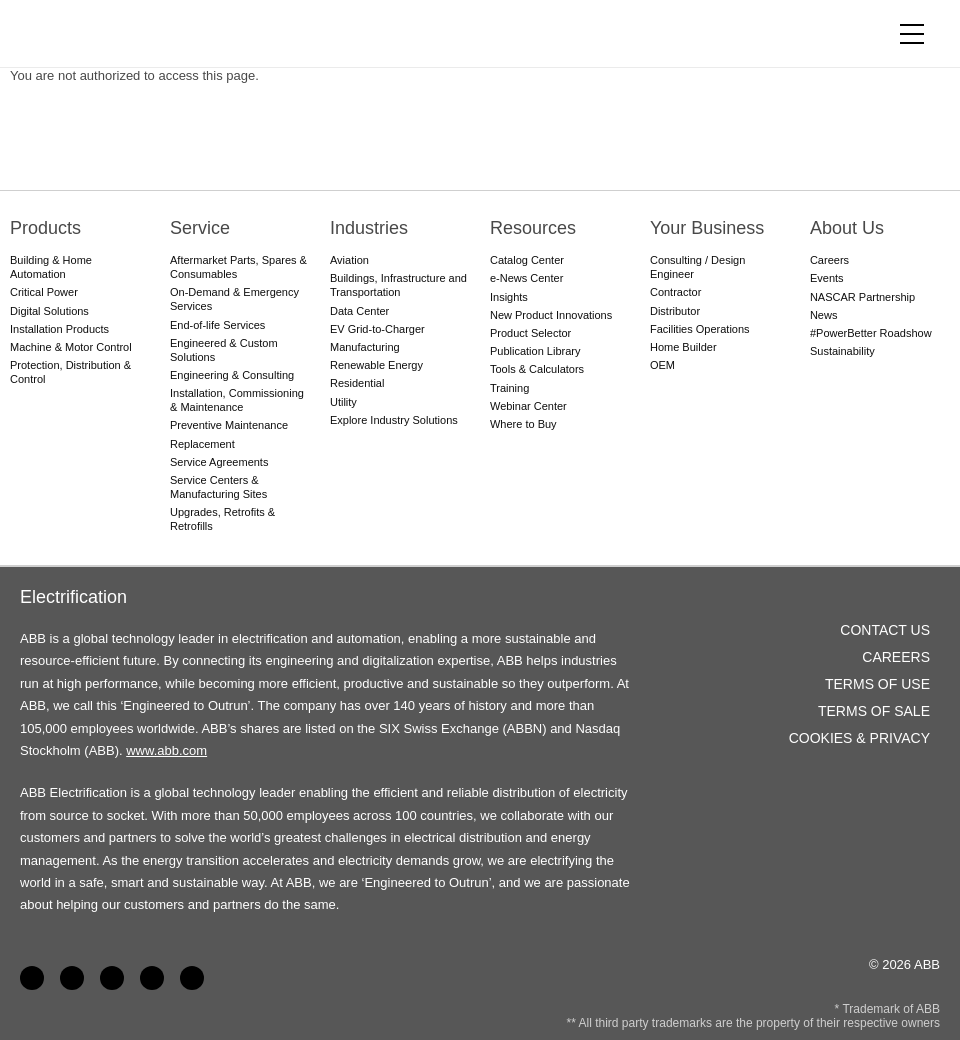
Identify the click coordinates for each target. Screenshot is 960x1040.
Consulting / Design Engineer (697, 267)
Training (509, 388)
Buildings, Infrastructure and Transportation (398, 285)
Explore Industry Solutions (394, 420)
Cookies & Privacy (859, 738)
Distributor (675, 311)
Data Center (359, 311)
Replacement (202, 444)
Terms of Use (877, 684)
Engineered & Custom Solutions (224, 350)
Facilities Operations (700, 329)
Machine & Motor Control (71, 347)
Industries (369, 228)
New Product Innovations (551, 315)
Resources (533, 228)
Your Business (707, 228)
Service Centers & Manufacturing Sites (218, 487)
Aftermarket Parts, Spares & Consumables (238, 267)
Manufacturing (365, 347)
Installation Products (59, 329)
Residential (357, 383)
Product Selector (530, 333)
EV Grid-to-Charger (377, 329)
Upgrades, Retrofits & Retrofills (222, 519)
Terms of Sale (874, 711)
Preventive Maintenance (229, 425)
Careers (829, 260)
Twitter (152, 978)
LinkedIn (72, 978)
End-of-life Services (217, 325)
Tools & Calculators (537, 369)
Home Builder (683, 347)
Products (45, 228)
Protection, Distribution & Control (70, 372)
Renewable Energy (376, 365)
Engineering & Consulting (232, 375)
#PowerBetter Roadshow (871, 333)
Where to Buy (523, 424)
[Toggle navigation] (912, 34)
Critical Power (44, 292)
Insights (509, 297)
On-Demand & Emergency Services (234, 299)
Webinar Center (528, 406)
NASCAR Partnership (862, 297)
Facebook (32, 978)
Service (200, 228)
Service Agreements (219, 462)
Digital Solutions (49, 311)
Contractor (675, 292)
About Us (847, 228)
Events (827, 278)
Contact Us (885, 630)
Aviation (349, 260)
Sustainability (842, 351)
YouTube (112, 978)
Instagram (192, 978)
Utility (343, 402)
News (824, 315)
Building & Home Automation (51, 267)
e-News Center (526, 278)
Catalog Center (527, 260)
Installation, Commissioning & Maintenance (237, 400)
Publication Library (535, 351)
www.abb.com (166, 750)
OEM (662, 365)
